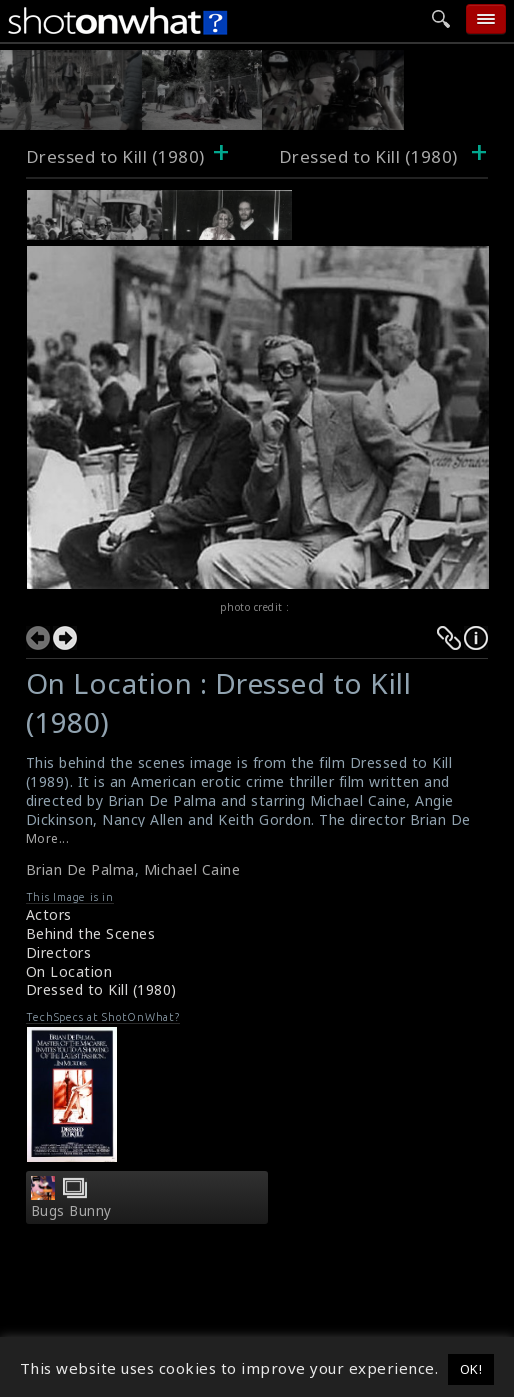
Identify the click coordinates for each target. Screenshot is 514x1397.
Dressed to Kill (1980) (115, 156)
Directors (59, 952)
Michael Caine (192, 869)
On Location (69, 971)
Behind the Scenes (91, 933)
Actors (49, 914)
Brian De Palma (80, 869)
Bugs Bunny (71, 1211)
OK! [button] (471, 1369)
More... (48, 838)
